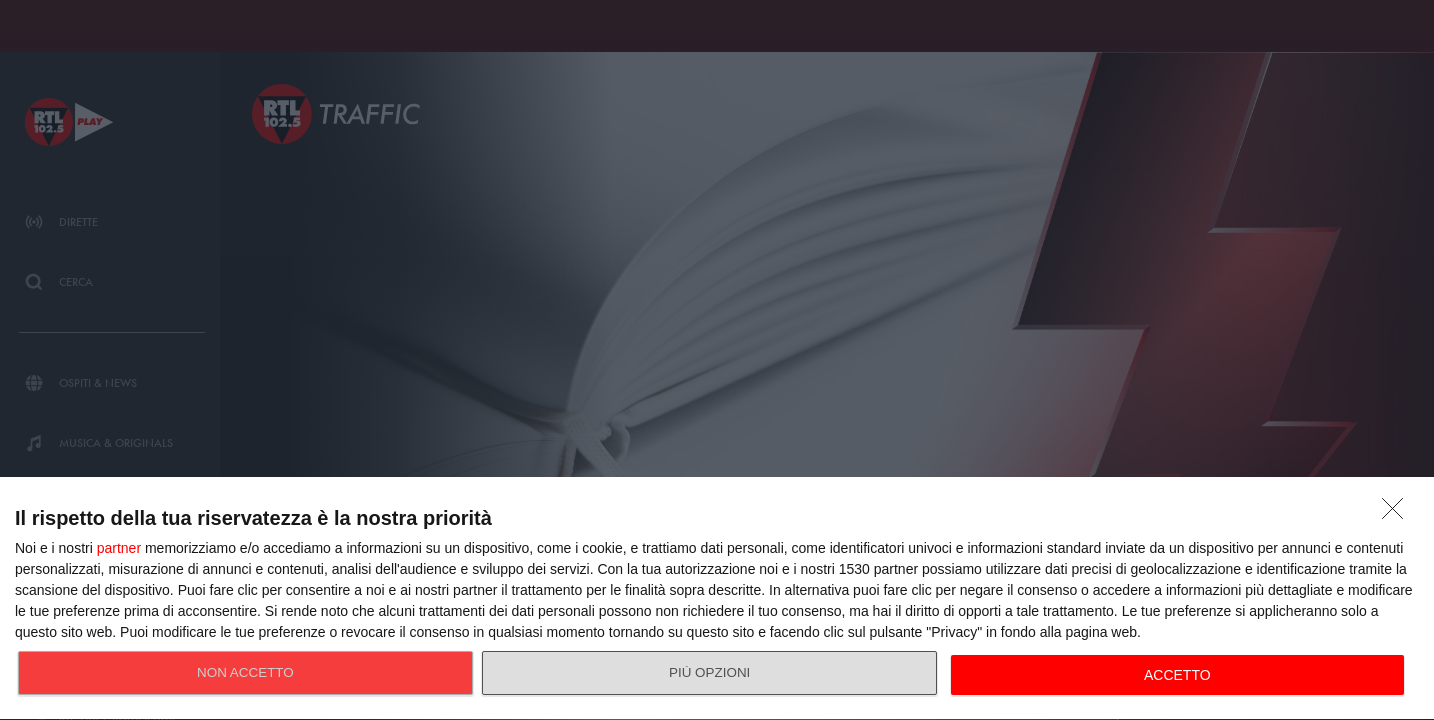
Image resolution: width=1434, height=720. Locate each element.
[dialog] (717, 599)
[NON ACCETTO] (1398, 514)
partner (119, 548)
